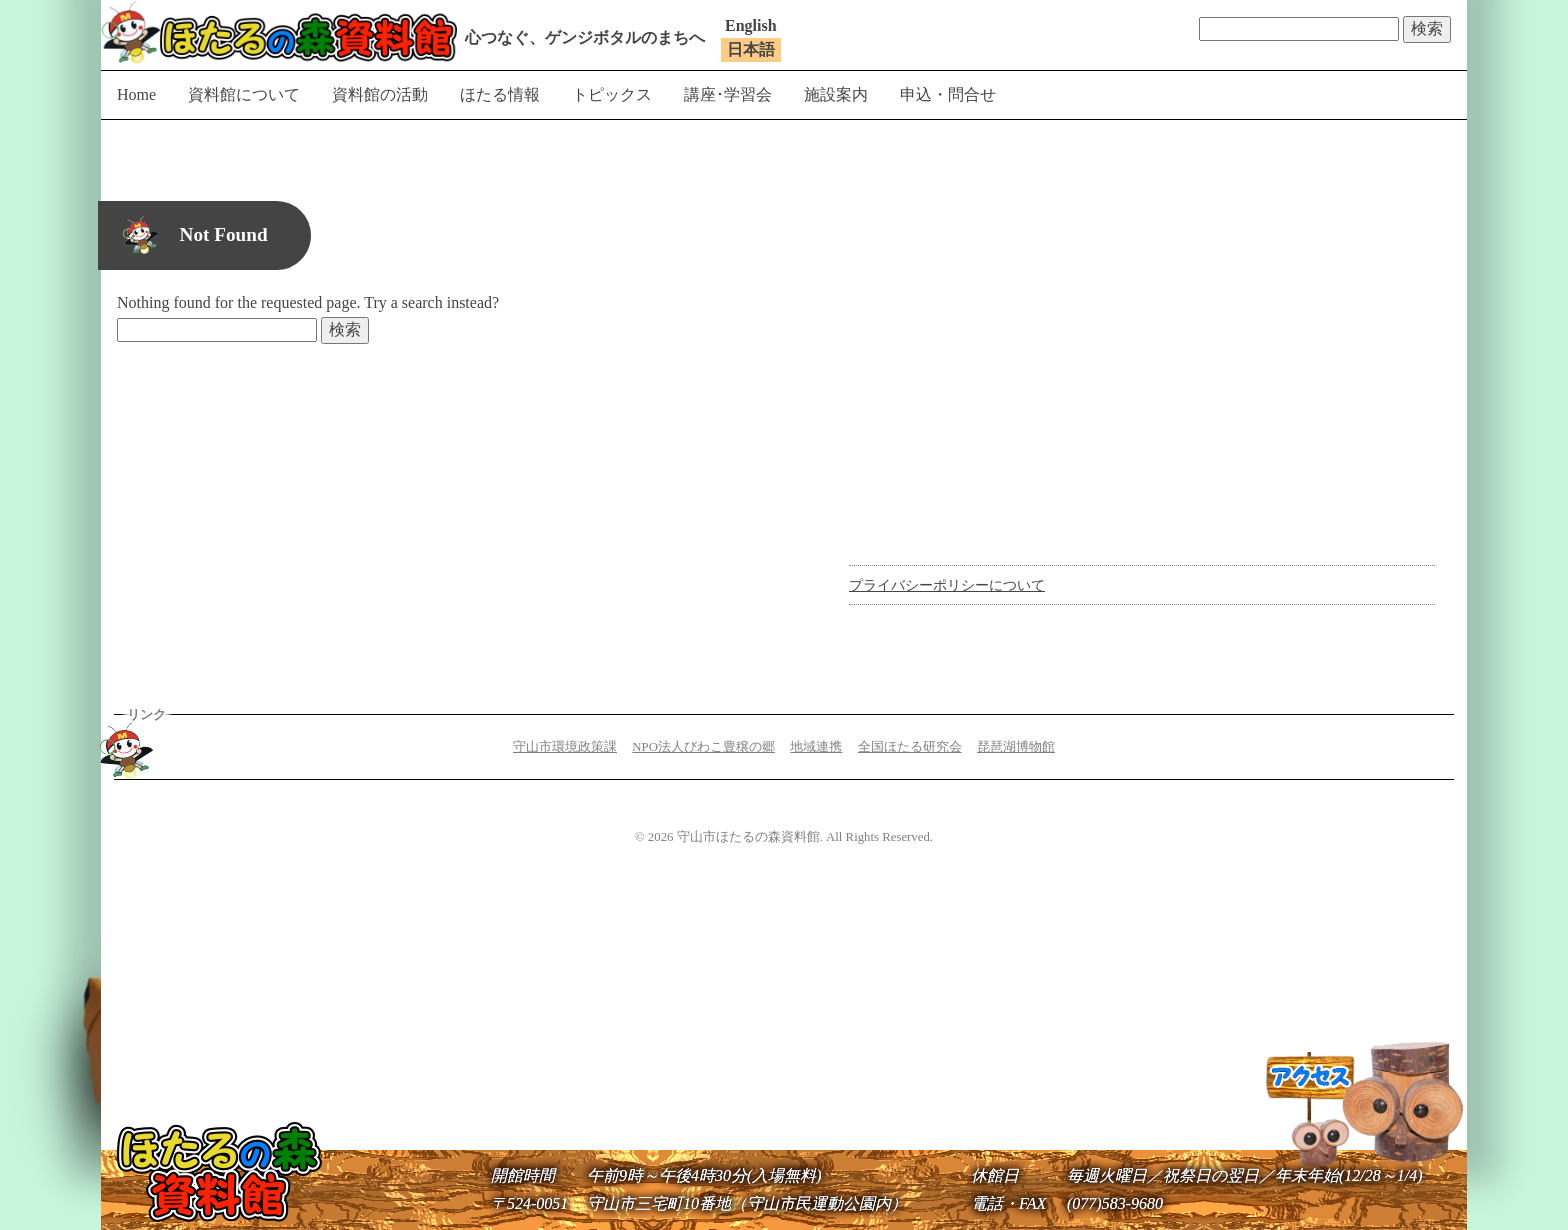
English (751, 25)
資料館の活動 (380, 94)
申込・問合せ (948, 94)
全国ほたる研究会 (910, 747)
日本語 (751, 49)
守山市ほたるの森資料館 (279, 32)
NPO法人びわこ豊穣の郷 (703, 747)
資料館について (244, 94)
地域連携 (816, 747)
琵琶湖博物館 (1016, 747)
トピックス (612, 94)
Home (136, 94)
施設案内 (836, 94)
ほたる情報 (500, 94)
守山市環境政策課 (565, 747)
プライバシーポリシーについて (947, 585)
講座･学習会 (728, 94)
